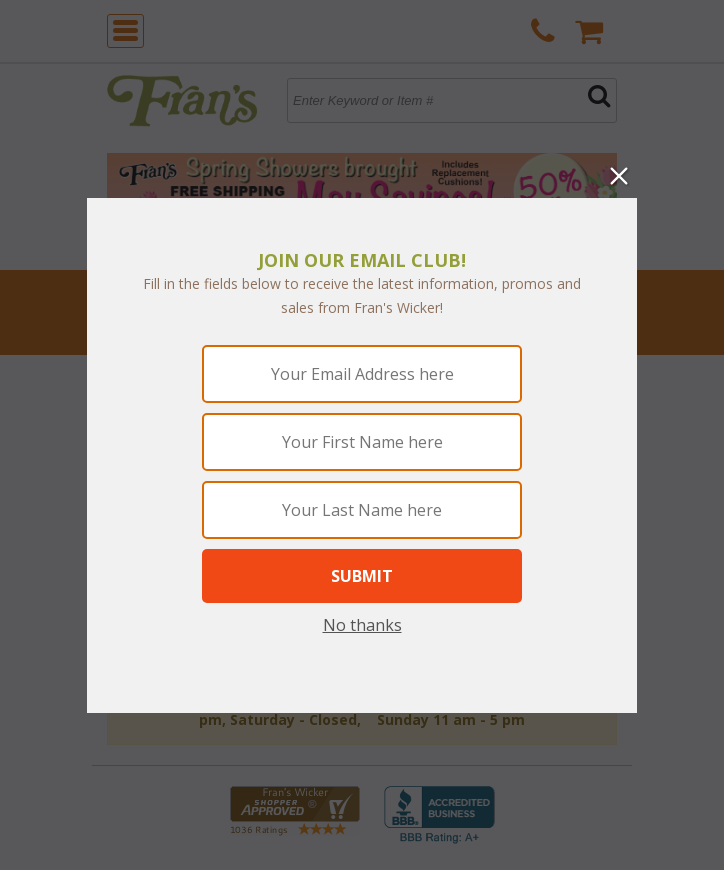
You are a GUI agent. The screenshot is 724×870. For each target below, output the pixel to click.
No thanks (362, 625)
